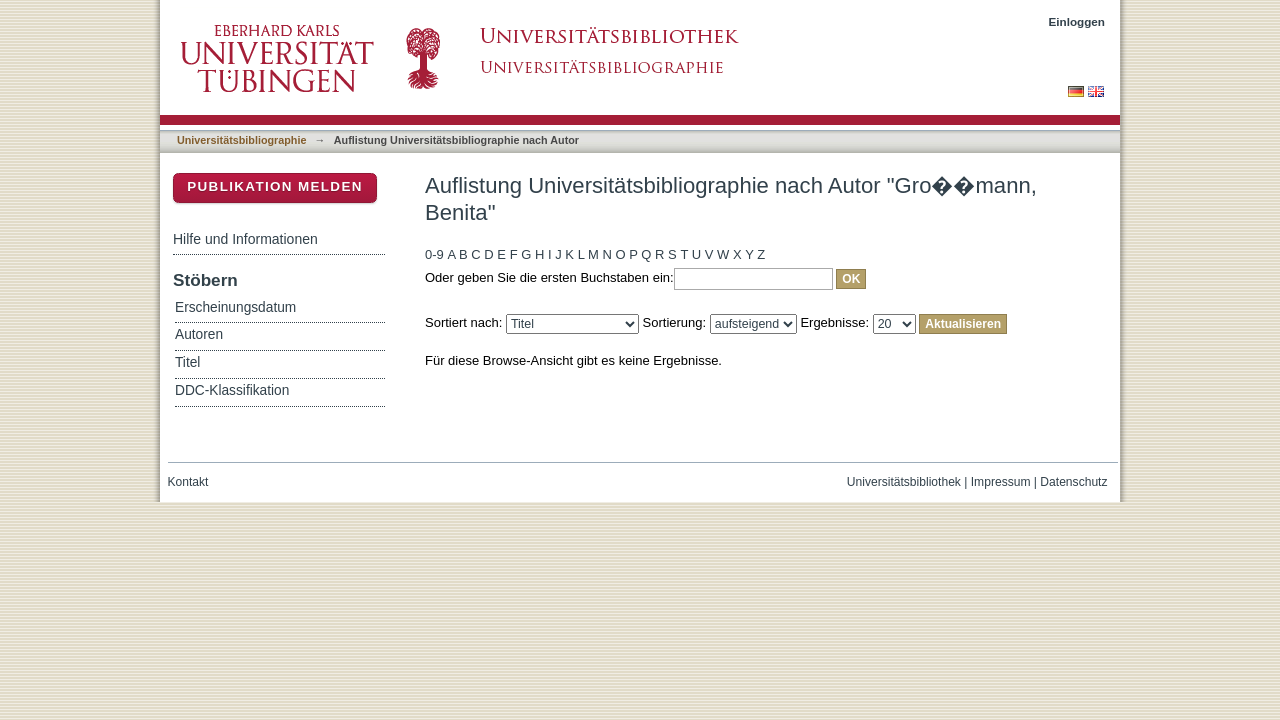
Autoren (199, 334)
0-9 (434, 254)
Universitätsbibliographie (241, 140)
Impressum (1001, 482)
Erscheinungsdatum (235, 307)
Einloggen (1077, 21)
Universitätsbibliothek (904, 482)
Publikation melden (275, 186)
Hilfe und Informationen (245, 239)
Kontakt (188, 482)
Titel (187, 362)
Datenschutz (1073, 482)
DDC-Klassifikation (232, 390)
